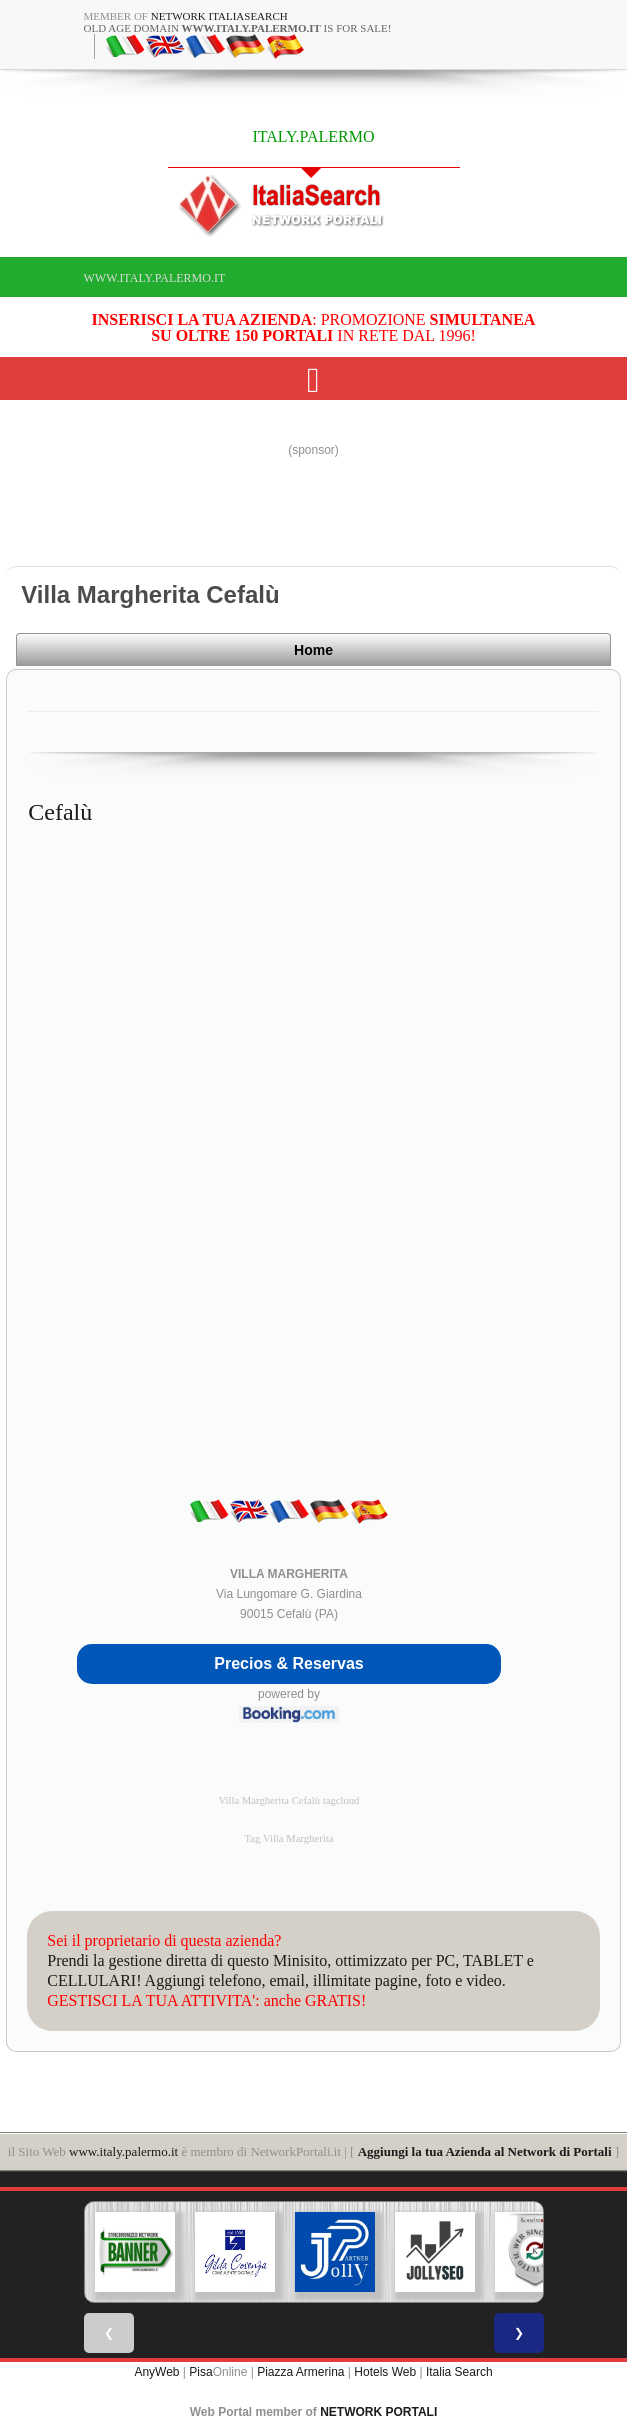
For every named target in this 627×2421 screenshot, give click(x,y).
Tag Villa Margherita (289, 1837)
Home (550, 653)
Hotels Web (385, 2371)
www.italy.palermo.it (155, 278)
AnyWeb (156, 2371)
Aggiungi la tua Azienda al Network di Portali (485, 2150)
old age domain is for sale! (238, 28)
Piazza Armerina (300, 2371)
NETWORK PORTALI (378, 2411)
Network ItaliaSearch (219, 16)
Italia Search (459, 2371)
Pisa (200, 2371)
